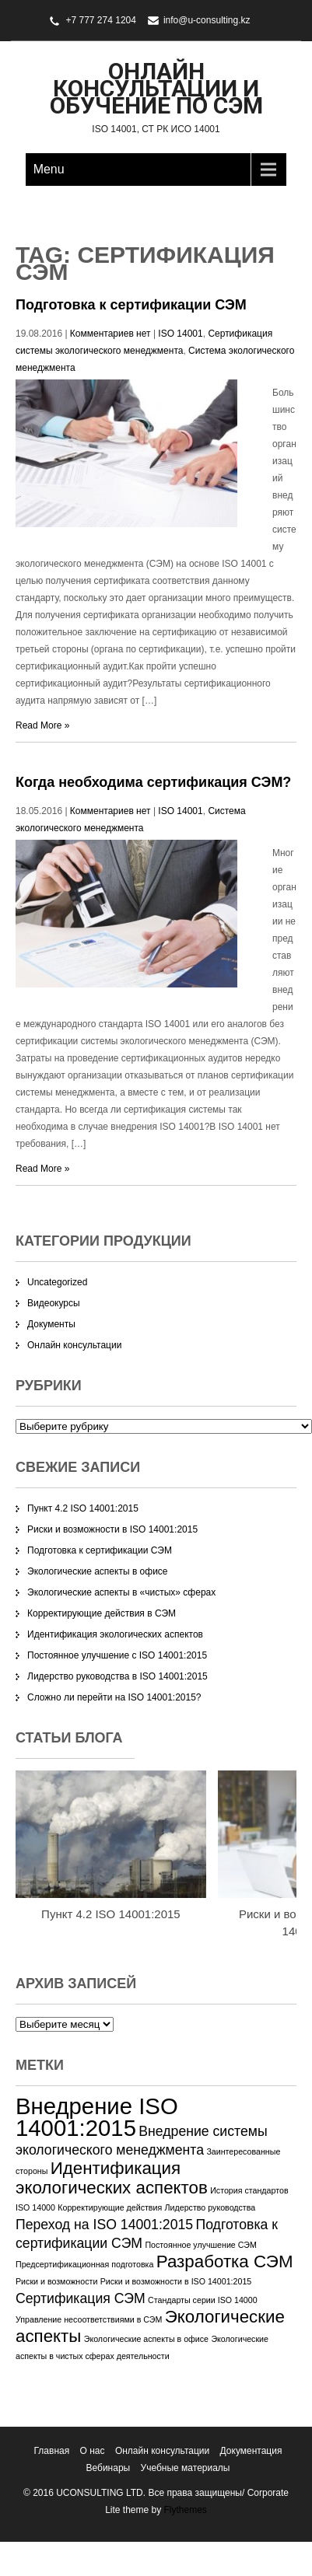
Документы (51, 1324)
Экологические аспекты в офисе (97, 1571)
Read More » (42, 725)
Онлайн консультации (74, 1345)
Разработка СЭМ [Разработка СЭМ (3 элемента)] (224, 2261)
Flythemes (184, 2509)
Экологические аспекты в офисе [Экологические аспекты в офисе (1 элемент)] (146, 2339)
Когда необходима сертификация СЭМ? (153, 782)
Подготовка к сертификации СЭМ (131, 305)
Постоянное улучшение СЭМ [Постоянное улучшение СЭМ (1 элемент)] (200, 2244)
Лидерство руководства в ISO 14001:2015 (117, 1676)
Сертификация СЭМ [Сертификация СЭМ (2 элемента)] (80, 2298)
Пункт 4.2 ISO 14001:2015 (82, 1508)
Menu (49, 169)
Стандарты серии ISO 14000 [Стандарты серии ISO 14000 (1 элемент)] (203, 2300)
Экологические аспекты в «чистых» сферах (121, 1592)
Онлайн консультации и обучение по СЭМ (156, 88)
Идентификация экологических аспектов (115, 1634)
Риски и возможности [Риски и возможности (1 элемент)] (56, 2281)
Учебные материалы (185, 2467)
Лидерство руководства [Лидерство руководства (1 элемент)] (210, 2207)
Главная (52, 2450)
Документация (251, 2450)
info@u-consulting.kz (207, 20)
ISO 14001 (180, 333)
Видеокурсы (53, 1303)
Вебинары (108, 2467)
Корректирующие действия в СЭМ (101, 1613)
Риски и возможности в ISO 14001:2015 (112, 1529)
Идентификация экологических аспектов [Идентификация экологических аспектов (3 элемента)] (112, 2177)
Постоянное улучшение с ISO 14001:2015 (117, 1655)
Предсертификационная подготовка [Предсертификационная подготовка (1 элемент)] (84, 2264)
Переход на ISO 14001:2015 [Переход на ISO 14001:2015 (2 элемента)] (104, 2224)
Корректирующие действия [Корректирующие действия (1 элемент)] (110, 2207)
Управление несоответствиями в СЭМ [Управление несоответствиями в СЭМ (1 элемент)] (89, 2319)
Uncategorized (57, 1282)
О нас (92, 2450)
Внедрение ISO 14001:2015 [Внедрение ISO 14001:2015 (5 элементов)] (97, 2117)
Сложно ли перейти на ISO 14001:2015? (114, 1697)
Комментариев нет (110, 333)
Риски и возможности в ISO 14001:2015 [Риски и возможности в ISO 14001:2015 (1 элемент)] (176, 2281)
